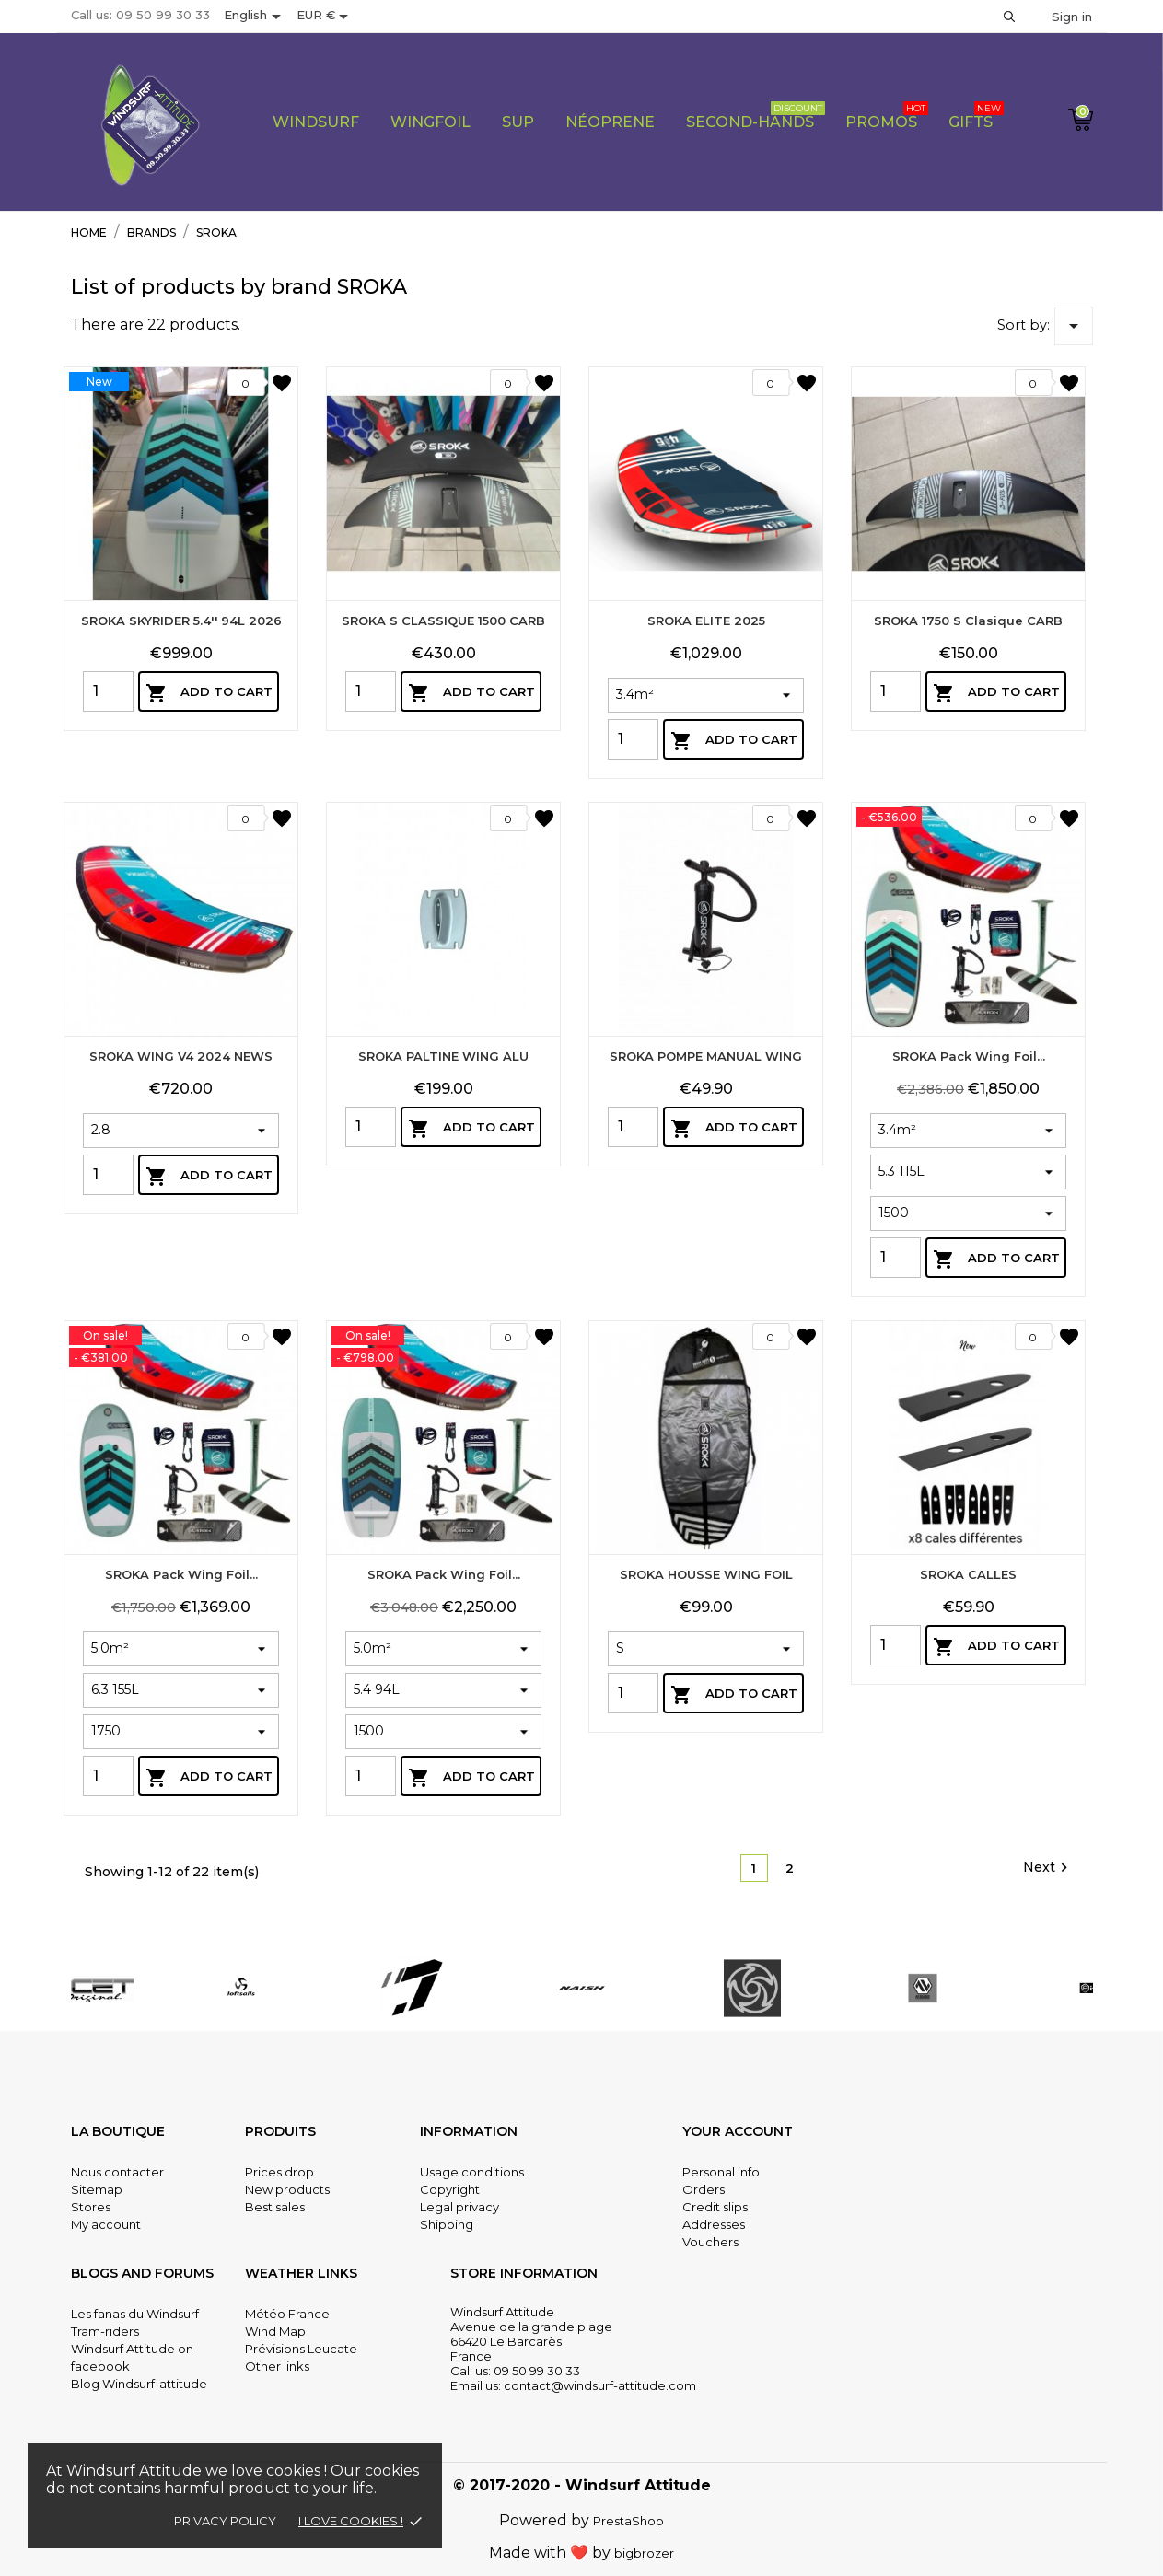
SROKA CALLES (968, 1831)
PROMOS (886, 116)
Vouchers (710, 2241)
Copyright (450, 2189)
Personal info (721, 2171)
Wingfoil (430, 122)
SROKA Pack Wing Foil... (968, 1405)
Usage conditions (472, 2171)
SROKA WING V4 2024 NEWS (181, 1346)
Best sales (275, 2206)
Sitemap (96, 2189)
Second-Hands (755, 116)
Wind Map (275, 2331)
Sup (518, 122)
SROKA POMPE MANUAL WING (706, 1312)
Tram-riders (105, 2331)
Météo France (287, 2313)
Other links (277, 2366)
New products (287, 2189)
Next (1048, 1868)
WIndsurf (316, 122)
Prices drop (279, 2171)
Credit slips (715, 2206)
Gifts (976, 116)
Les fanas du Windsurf (135, 2313)
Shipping (446, 2224)
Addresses (713, 2224)
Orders (703, 2189)
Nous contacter (117, 2171)
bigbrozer (644, 2553)
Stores (90, 2206)
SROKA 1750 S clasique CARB (968, 620)
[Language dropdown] (255, 17)
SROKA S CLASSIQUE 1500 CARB (443, 620)
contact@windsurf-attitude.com (600, 2385)
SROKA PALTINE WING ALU (443, 1312)
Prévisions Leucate (301, 2348)
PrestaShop (628, 2520)
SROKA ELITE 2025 (706, 620)
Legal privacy (459, 2206)
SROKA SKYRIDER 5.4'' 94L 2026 (181, 620)
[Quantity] (108, 691)
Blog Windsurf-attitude (139, 2383)
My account (106, 2224)
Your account (737, 2131)
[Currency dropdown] (326, 17)
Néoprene (610, 122)
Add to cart (209, 693)
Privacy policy (225, 2520)
